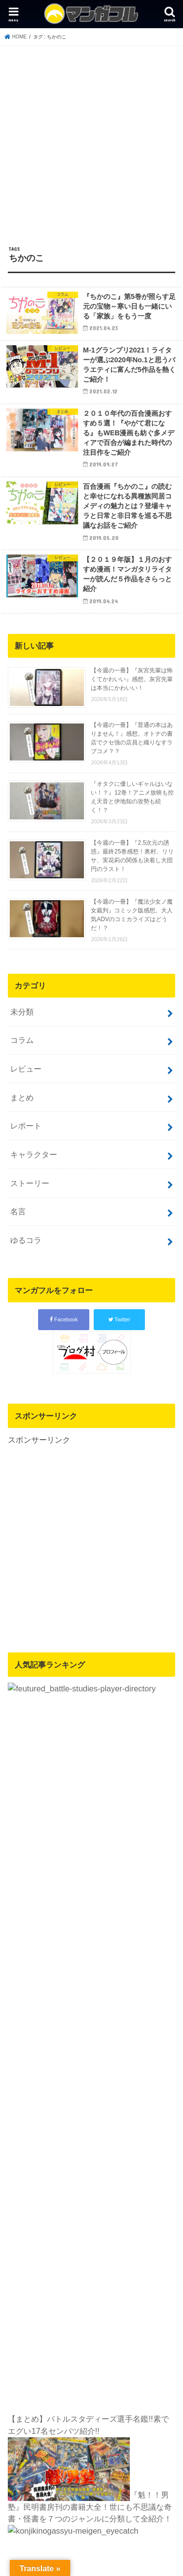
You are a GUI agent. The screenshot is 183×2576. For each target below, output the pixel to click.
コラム (22, 1040)
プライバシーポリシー (45, 2181)
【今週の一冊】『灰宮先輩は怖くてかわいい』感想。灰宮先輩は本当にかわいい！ (132, 679)
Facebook (64, 1319)
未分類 (22, 1011)
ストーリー (29, 1183)
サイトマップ (150, 2181)
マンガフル (86, 2211)
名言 (18, 1211)
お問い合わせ (103, 2181)
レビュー (25, 1068)
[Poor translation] (53, 2295)
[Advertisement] (91, 142)
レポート (25, 1125)
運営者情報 (91, 2193)
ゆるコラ (25, 1240)
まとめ (22, 1097)
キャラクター (33, 1154)
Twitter (119, 1319)
